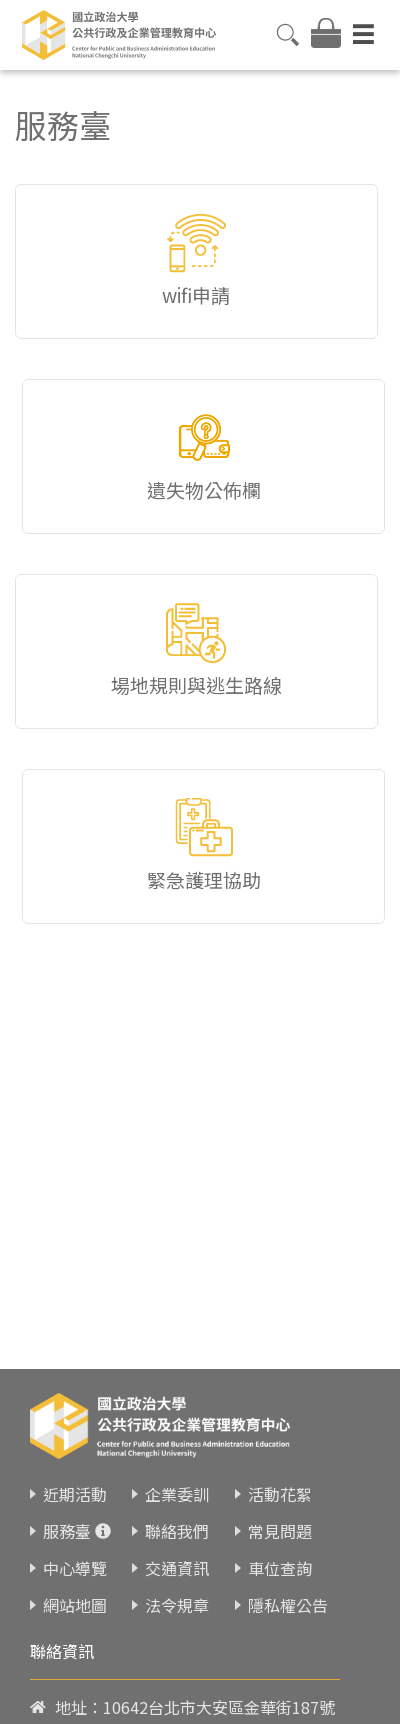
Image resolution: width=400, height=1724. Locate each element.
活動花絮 (280, 1494)
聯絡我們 (177, 1531)
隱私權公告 (288, 1605)
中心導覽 (75, 1568)
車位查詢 (280, 1568)
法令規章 (177, 1605)
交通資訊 (177, 1568)
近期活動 (75, 1494)
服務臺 (67, 1531)
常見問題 (280, 1531)
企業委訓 (177, 1494)
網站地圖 (75, 1605)
